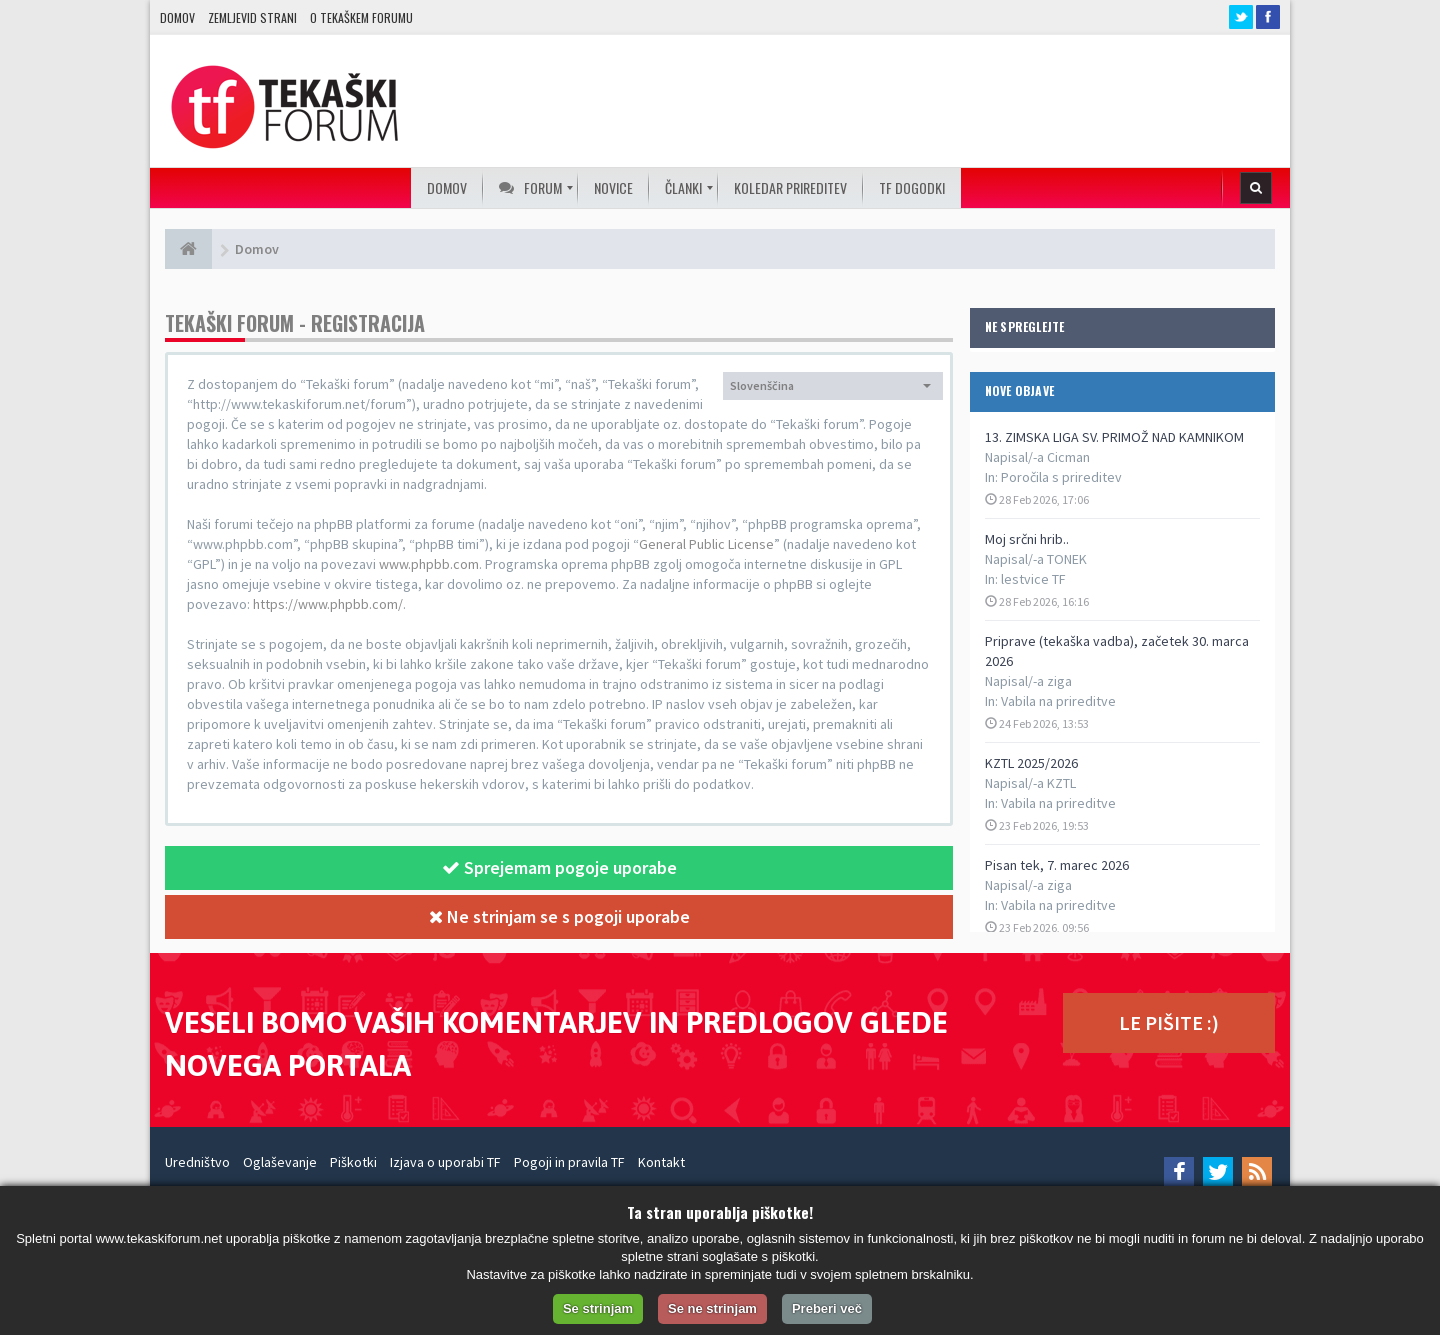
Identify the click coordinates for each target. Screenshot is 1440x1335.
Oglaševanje (280, 1162)
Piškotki (353, 1162)
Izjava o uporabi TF (445, 1162)
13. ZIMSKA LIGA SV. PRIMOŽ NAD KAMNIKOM (1114, 437)
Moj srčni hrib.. (1027, 539)
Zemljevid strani (252, 17)
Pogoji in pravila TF (569, 1162)
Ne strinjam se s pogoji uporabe (559, 916)
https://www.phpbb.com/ (328, 604)
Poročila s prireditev (1061, 477)
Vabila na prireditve (1058, 701)
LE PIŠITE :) (1169, 1022)
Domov (177, 17)
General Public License (706, 544)
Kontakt (661, 1162)
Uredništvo (197, 1162)
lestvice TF (1033, 579)
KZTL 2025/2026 (1031, 763)
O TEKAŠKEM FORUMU (361, 17)
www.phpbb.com (429, 564)
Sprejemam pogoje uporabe (559, 867)
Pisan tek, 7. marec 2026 (1057, 865)
